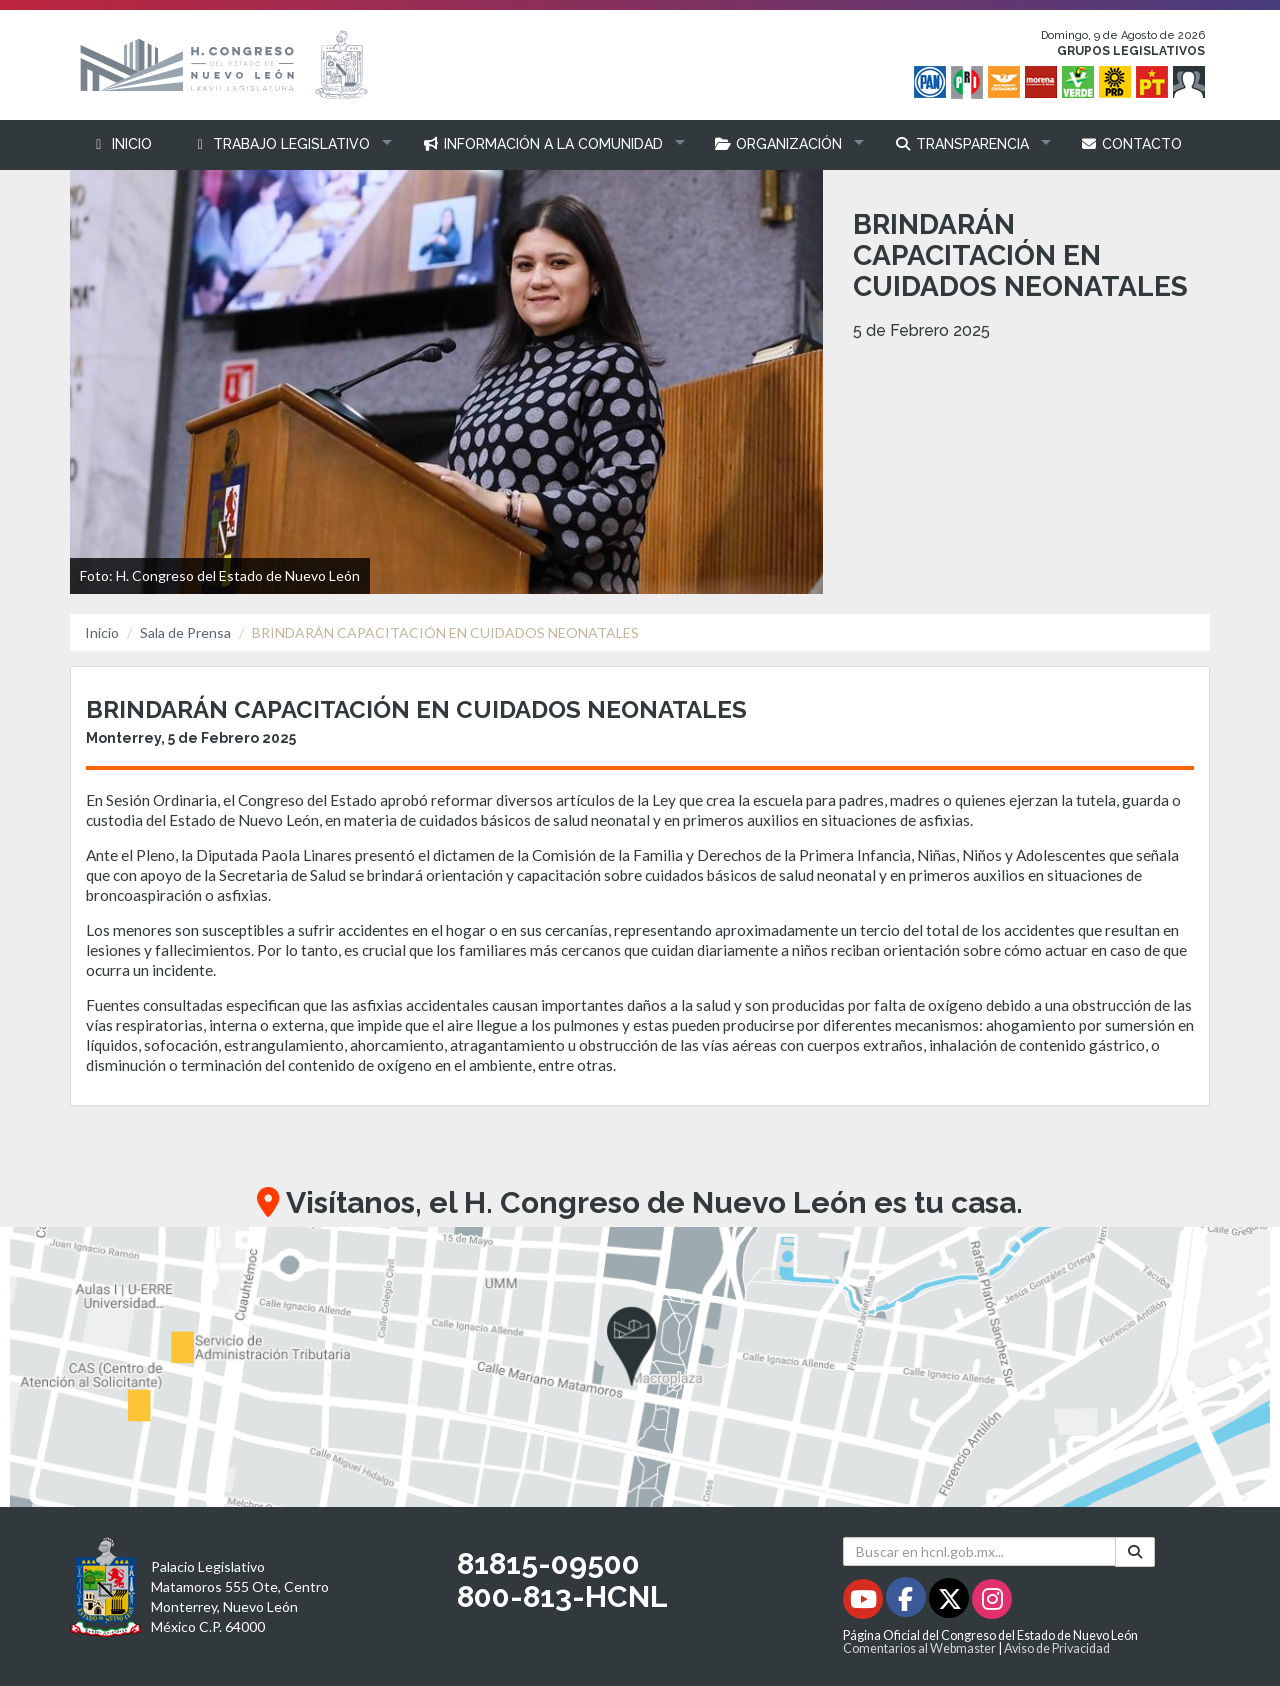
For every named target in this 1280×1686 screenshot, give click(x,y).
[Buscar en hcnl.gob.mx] (979, 1551)
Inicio (102, 632)
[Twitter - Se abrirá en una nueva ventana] (950, 1602)
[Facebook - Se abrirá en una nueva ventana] (907, 1602)
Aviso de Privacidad (1057, 1648)
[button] (287, 144)
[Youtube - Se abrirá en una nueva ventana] (864, 1602)
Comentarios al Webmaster (919, 1648)
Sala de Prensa (185, 632)
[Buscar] (1135, 1552)
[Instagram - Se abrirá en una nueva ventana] (992, 1602)
